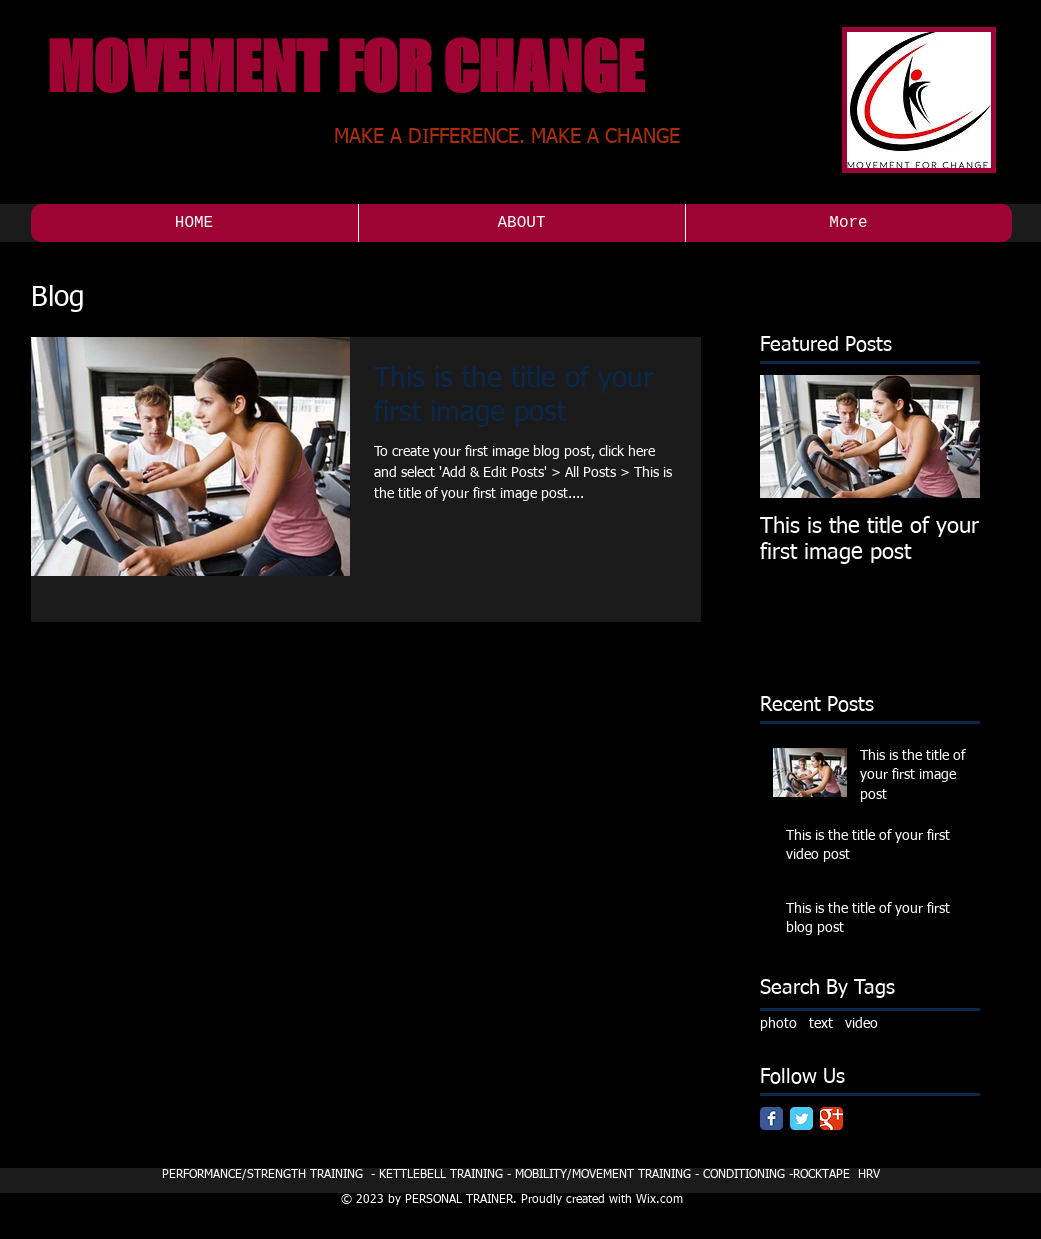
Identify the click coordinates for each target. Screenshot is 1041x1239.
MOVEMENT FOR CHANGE (345, 66)
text (821, 1024)
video (861, 1024)
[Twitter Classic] (801, 1118)
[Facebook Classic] (771, 1118)
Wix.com (659, 1200)
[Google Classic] (831, 1118)
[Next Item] (948, 436)
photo (778, 1024)
